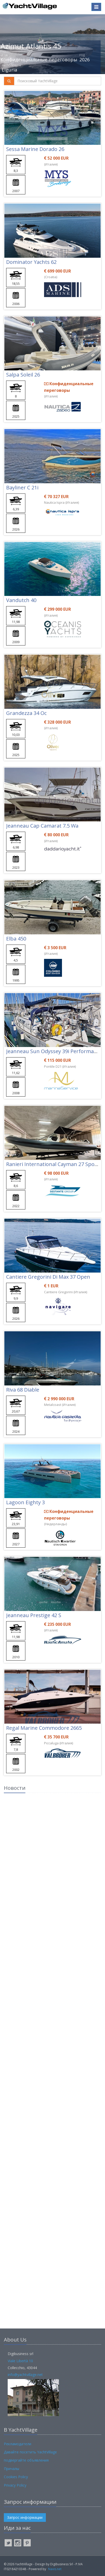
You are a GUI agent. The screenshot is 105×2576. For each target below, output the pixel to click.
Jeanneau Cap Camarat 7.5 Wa (42, 825)
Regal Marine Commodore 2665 (44, 1727)
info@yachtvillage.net (25, 2374)
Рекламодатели (17, 2443)
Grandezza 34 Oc (26, 713)
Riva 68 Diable (22, 1389)
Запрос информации (25, 2517)
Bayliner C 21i (22, 487)
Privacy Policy (15, 2485)
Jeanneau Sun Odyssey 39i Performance (54, 1051)
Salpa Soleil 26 (23, 374)
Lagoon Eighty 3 (25, 1502)
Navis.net (54, 2569)
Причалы (11, 2468)
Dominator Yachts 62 (31, 261)
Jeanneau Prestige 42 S (33, 1615)
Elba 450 (16, 938)
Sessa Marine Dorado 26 (35, 149)
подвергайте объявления (26, 2460)
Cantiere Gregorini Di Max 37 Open (48, 1276)
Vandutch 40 (21, 600)
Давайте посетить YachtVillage (30, 2452)
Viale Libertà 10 (20, 2360)
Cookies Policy (16, 2476)
